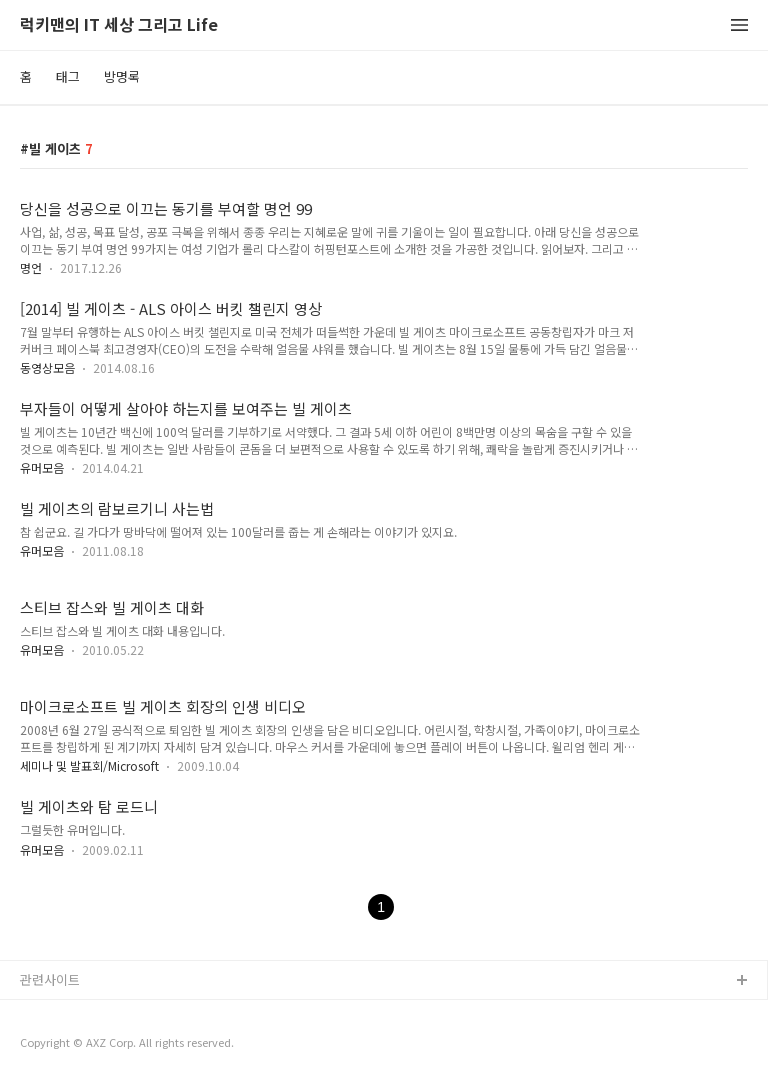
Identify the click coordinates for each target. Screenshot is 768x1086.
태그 (68, 76)
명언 (31, 267)
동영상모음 (47, 367)
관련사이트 (50, 979)
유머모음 (42, 467)
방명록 (122, 76)
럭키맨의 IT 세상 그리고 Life (119, 25)
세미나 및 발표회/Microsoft (89, 765)
